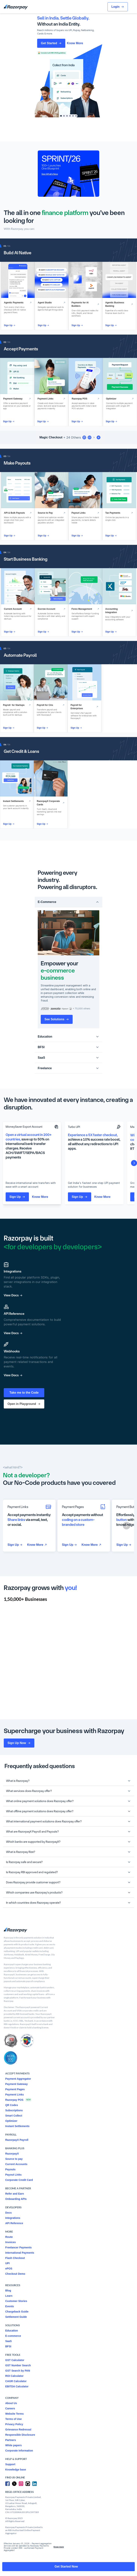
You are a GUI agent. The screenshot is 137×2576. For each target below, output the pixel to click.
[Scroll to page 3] (66, 115)
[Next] (134, 1163)
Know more (59, 2547)
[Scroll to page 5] (73, 115)
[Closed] (68, 1781)
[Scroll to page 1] (60, 115)
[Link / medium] (18, 2079)
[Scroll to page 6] (76, 115)
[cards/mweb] (51, 794)
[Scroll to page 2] (63, 115)
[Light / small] (8, 421)
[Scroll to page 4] (70, 115)
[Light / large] (75, 43)
